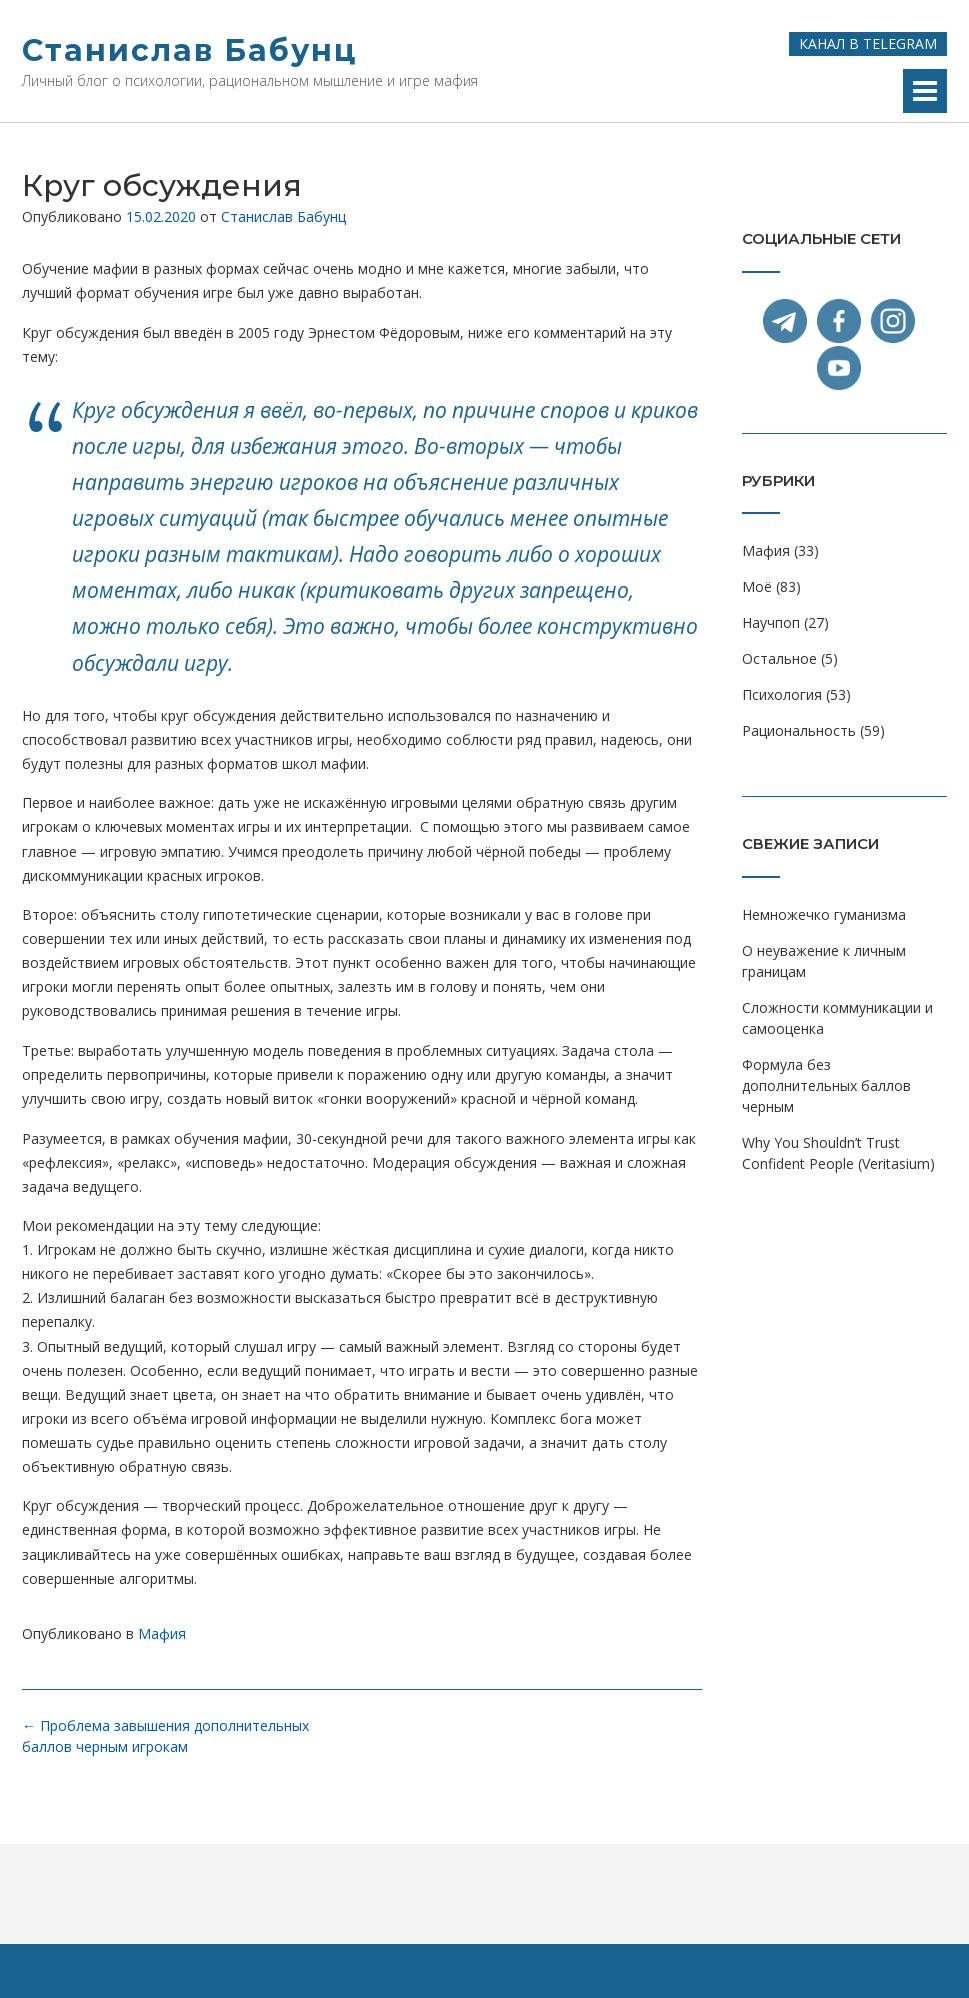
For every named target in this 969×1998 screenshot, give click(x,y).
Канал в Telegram (868, 43)
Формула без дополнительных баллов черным (826, 1085)
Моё (757, 586)
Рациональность (799, 730)
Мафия (162, 1633)
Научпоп (771, 622)
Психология (782, 694)
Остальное (779, 658)
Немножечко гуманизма (824, 914)
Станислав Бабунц (189, 50)
